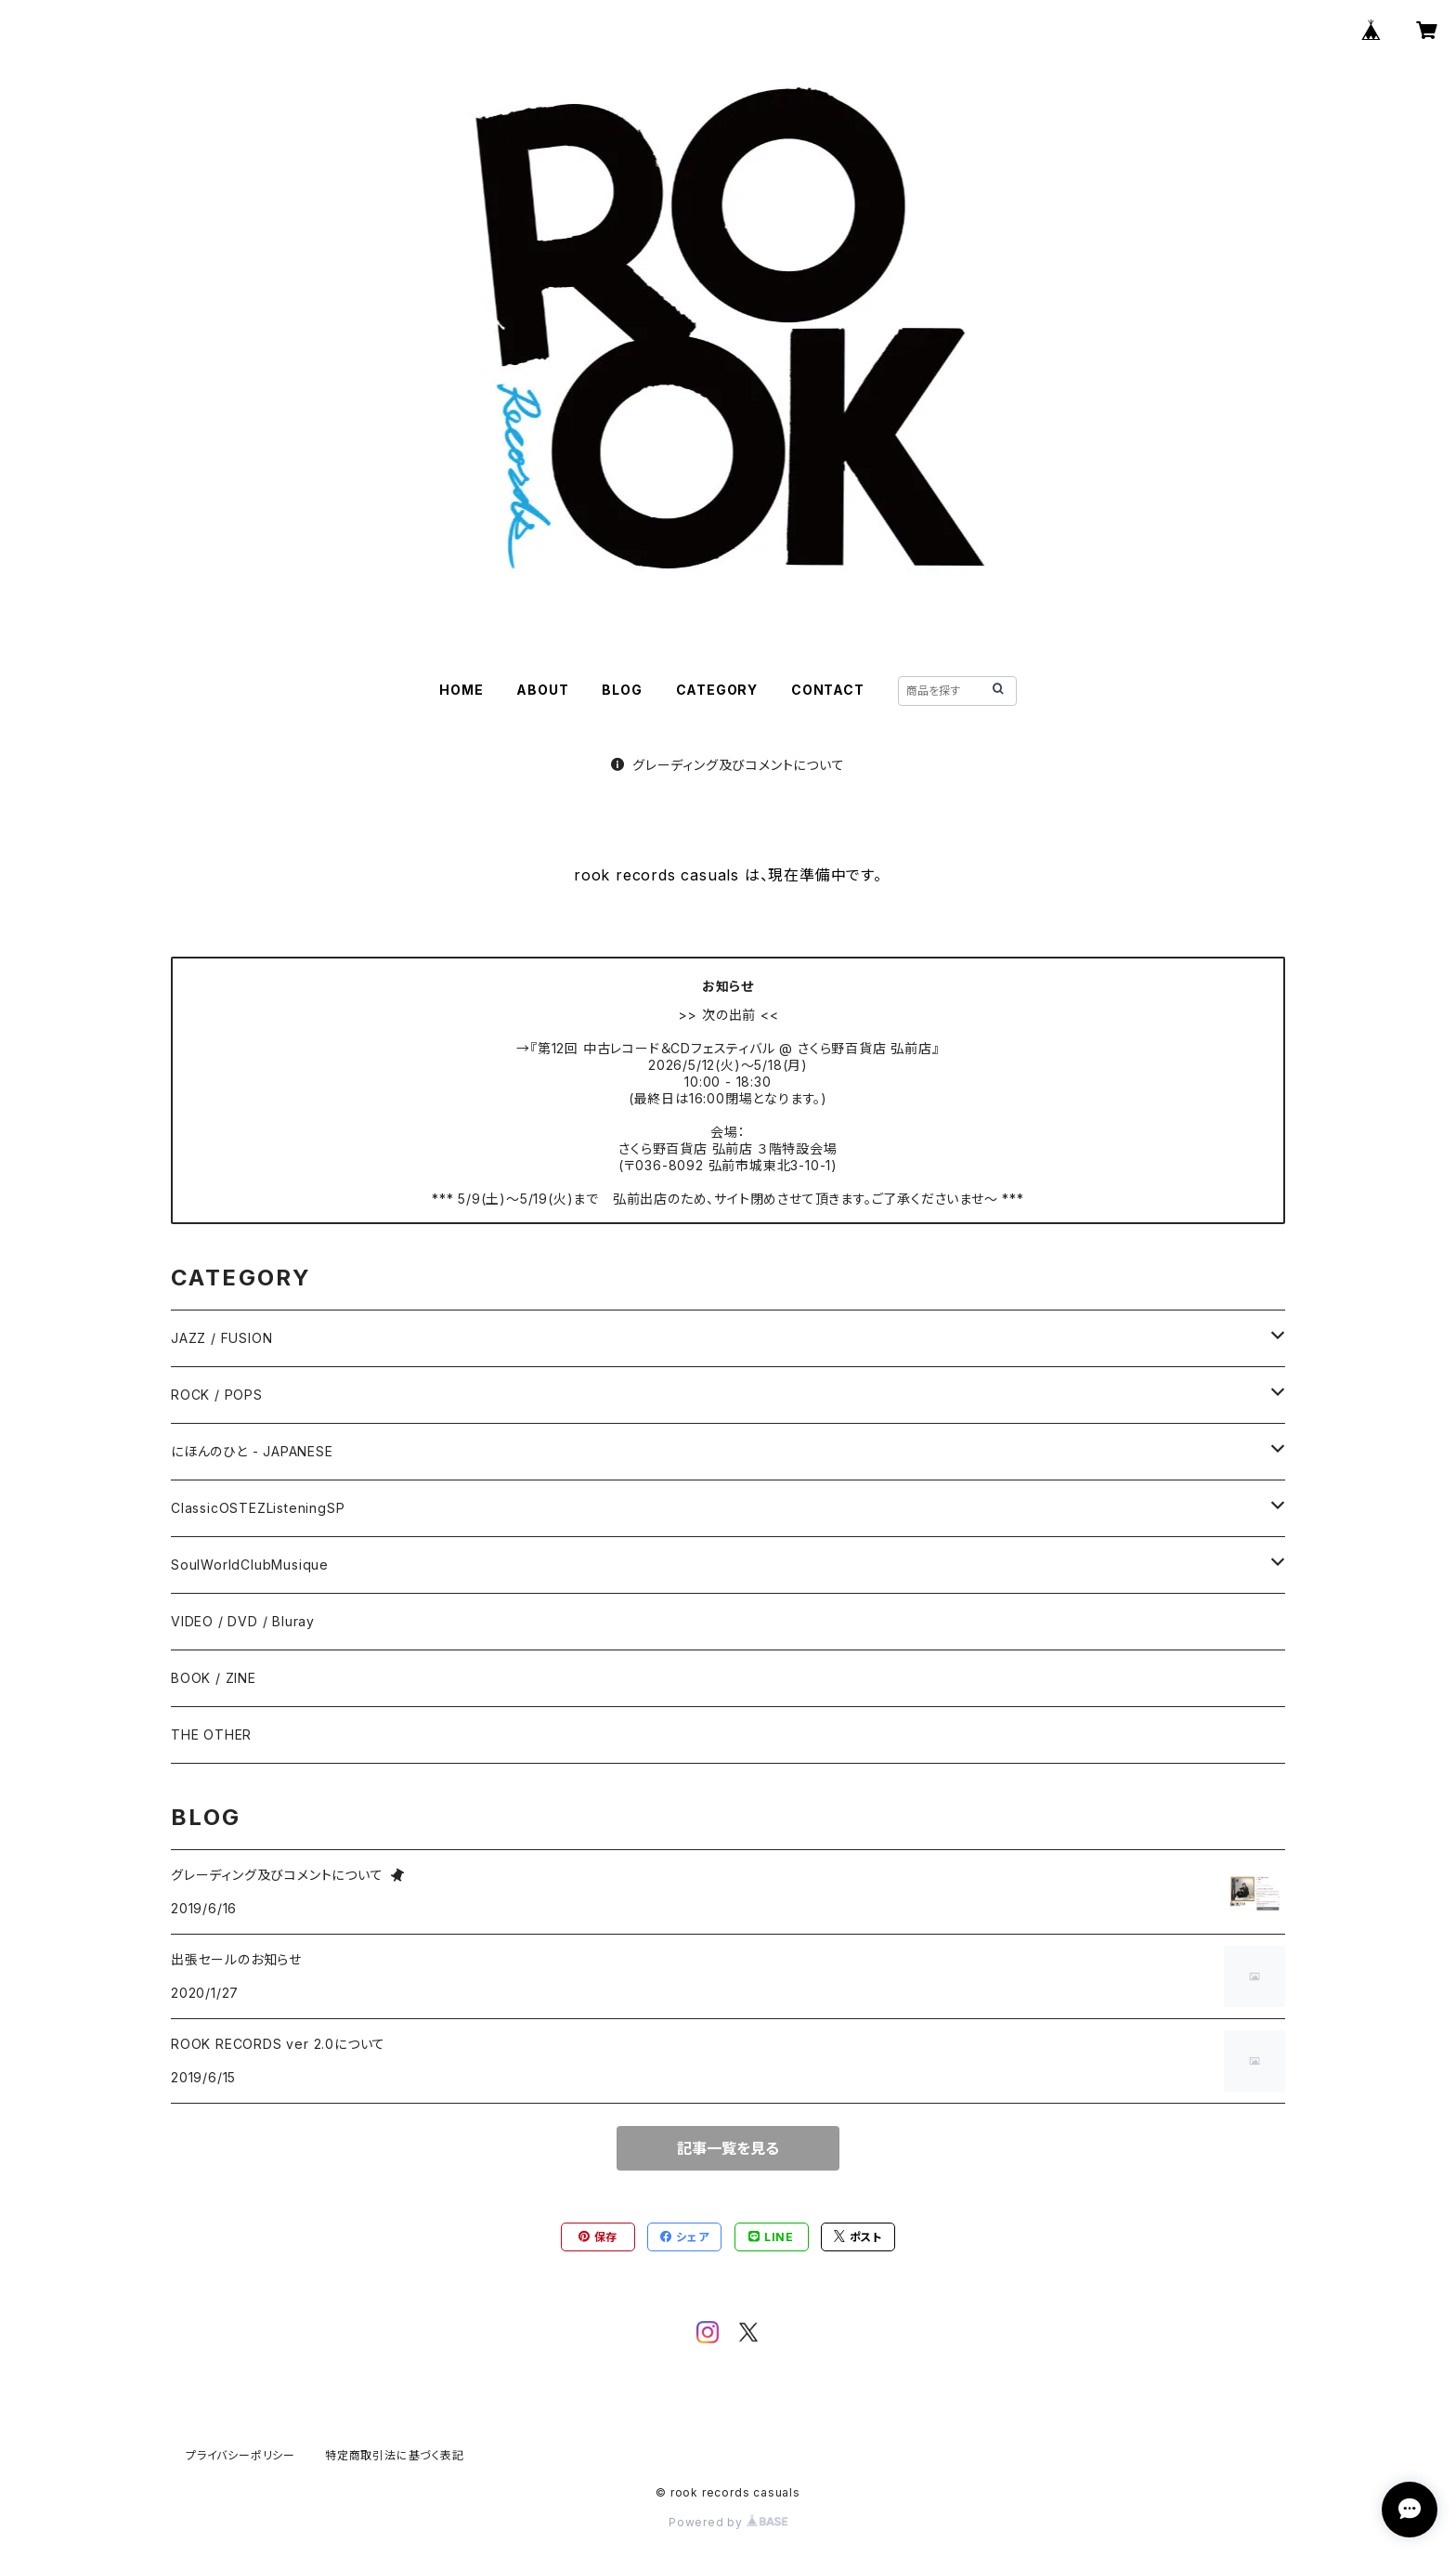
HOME (461, 690)
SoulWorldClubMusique (250, 1564)
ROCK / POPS (217, 1394)
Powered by (728, 2522)
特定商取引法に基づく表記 (394, 2455)
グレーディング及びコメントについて (727, 765)
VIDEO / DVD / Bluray (243, 1621)
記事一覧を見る (728, 2148)
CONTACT (827, 690)
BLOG (622, 690)
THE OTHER (211, 1734)
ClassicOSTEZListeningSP (257, 1508)
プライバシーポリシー (240, 2455)
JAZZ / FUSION (221, 1338)
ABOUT (542, 690)
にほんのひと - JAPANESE (252, 1451)
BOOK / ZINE (213, 1678)
